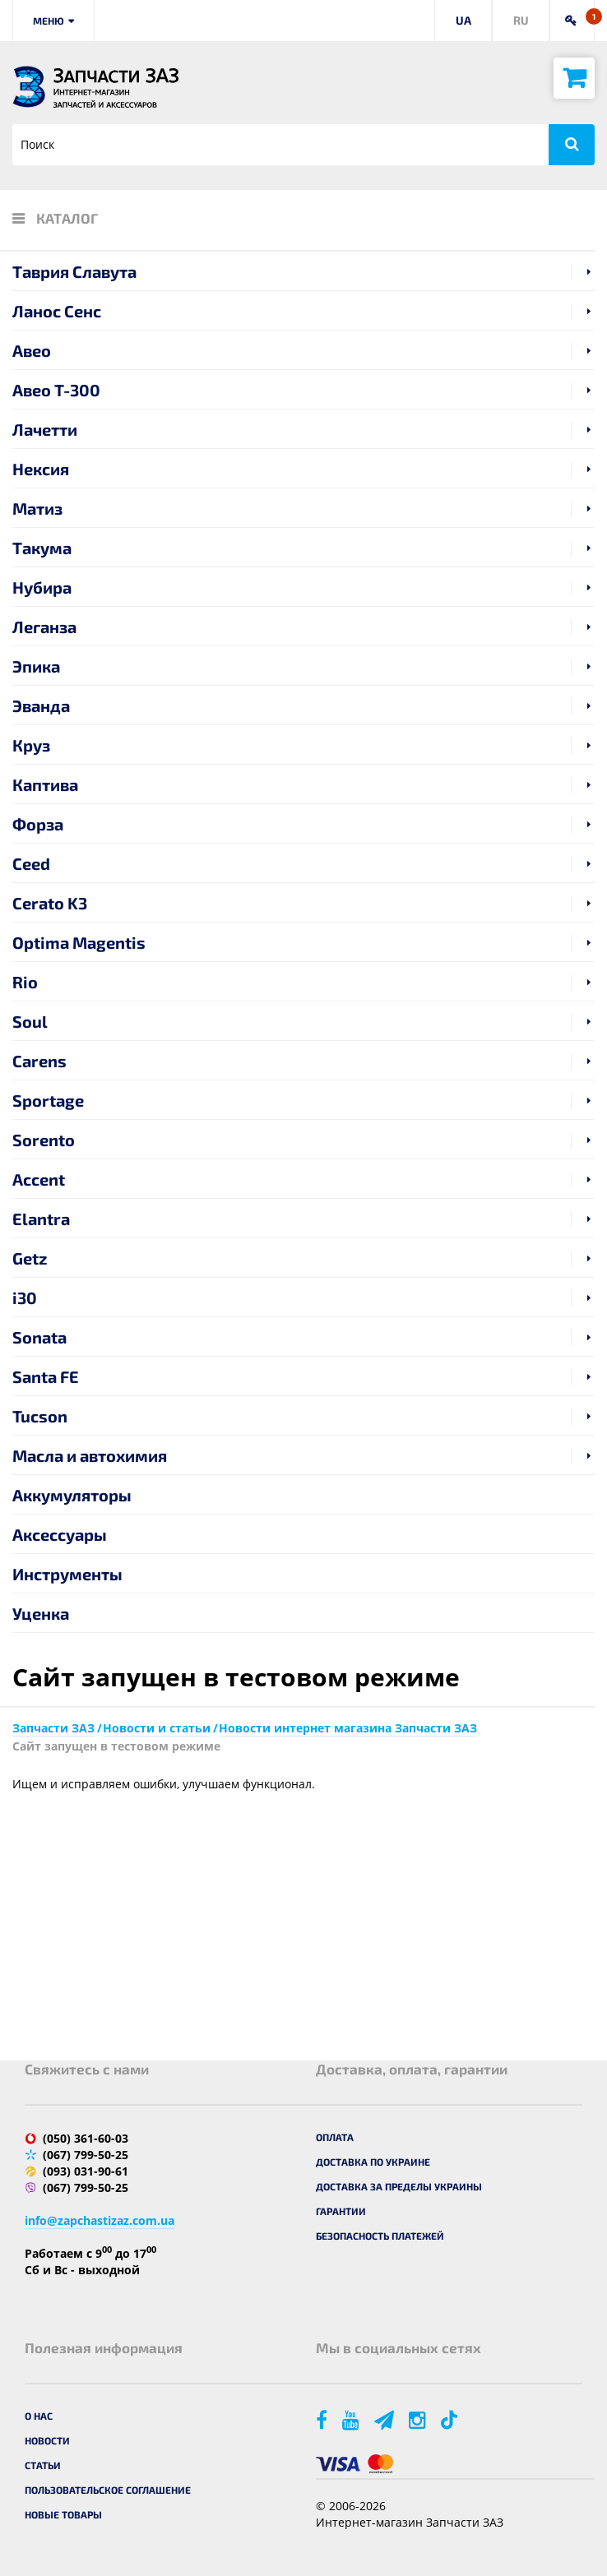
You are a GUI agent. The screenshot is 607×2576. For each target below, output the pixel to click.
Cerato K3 (49, 903)
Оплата (335, 2137)
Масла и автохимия (89, 1455)
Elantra (41, 1218)
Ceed (31, 863)
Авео (31, 350)
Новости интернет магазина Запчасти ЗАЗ (348, 1728)
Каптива (45, 784)
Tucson (39, 1416)
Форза (37, 824)
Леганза (44, 626)
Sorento (43, 1139)
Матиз (37, 508)
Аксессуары (59, 1534)
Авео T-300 (56, 390)
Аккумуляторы (72, 1495)
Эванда (41, 705)
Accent (38, 1179)
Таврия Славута (74, 271)
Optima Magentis (79, 942)
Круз (31, 745)
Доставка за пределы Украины (399, 2186)
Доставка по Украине (373, 2161)
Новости (47, 2440)
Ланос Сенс (56, 311)
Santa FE (45, 1376)
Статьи (43, 2465)
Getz (30, 1258)
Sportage (48, 1100)
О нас (39, 2415)
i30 (24, 1297)
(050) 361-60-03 (85, 2138)
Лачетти (44, 429)
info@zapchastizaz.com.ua (99, 2220)
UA (463, 20)
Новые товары (63, 2514)
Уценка (40, 1613)
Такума (42, 547)
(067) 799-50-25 (85, 2154)
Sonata (39, 1337)
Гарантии (341, 2211)
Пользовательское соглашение (108, 2489)
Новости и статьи (157, 1728)
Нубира (42, 587)
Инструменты (67, 1574)
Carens (39, 1061)
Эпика (36, 666)
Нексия (40, 469)
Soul (30, 1021)
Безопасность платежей (380, 2235)
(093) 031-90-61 (85, 2171)
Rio (25, 982)
